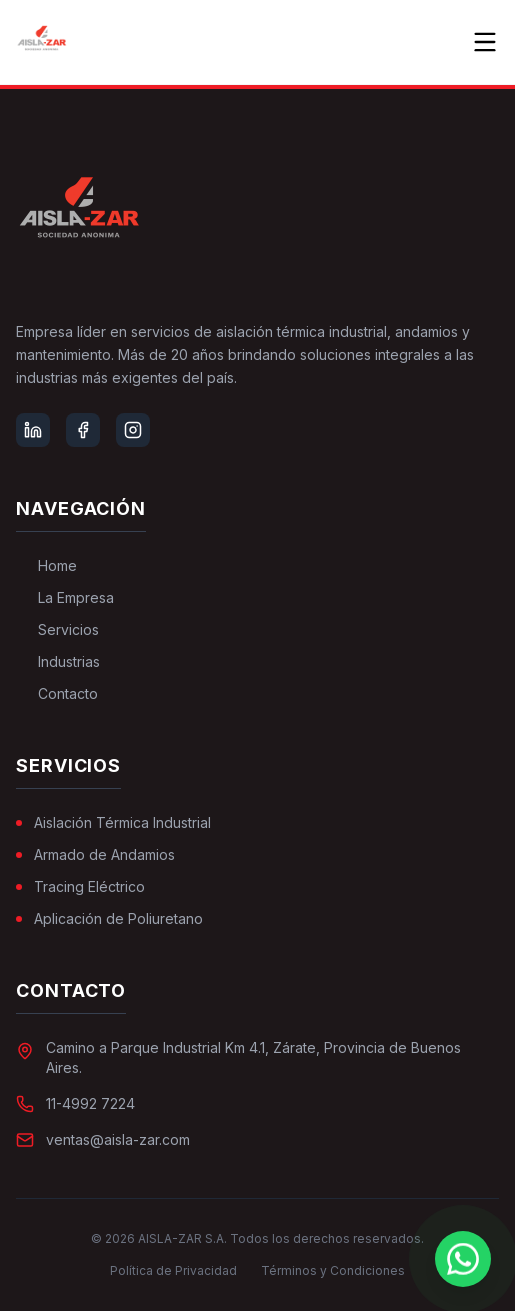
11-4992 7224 (90, 1103)
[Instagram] (133, 430)
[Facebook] (83, 430)
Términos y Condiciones (333, 1270)
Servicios (57, 629)
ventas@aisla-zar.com (118, 1139)
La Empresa (65, 597)
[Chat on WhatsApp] (463, 1259)
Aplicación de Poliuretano (109, 918)
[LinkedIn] (33, 430)
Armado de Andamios (95, 854)
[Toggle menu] (485, 42)
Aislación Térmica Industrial (113, 822)
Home (46, 565)
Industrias (58, 661)
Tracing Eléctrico (80, 886)
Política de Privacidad (173, 1270)
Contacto (57, 693)
